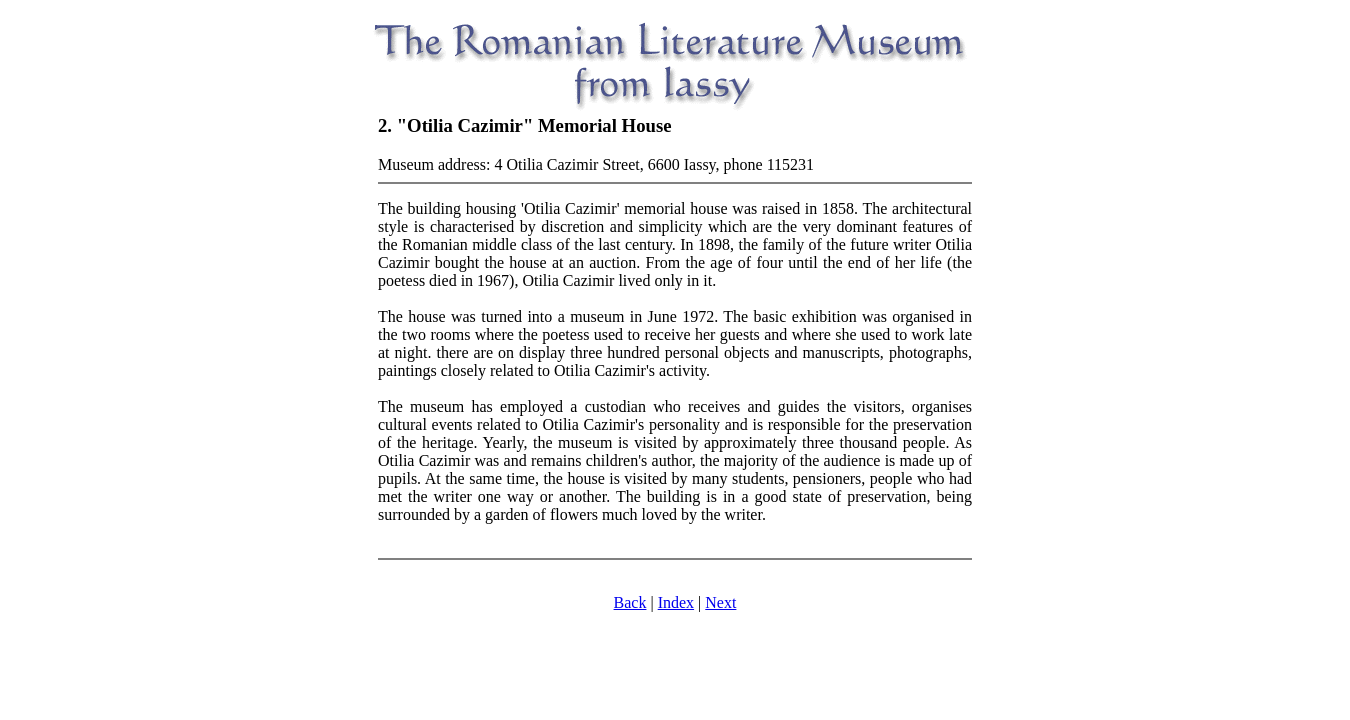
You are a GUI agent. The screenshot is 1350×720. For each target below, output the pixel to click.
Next (720, 602)
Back (630, 602)
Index (676, 602)
